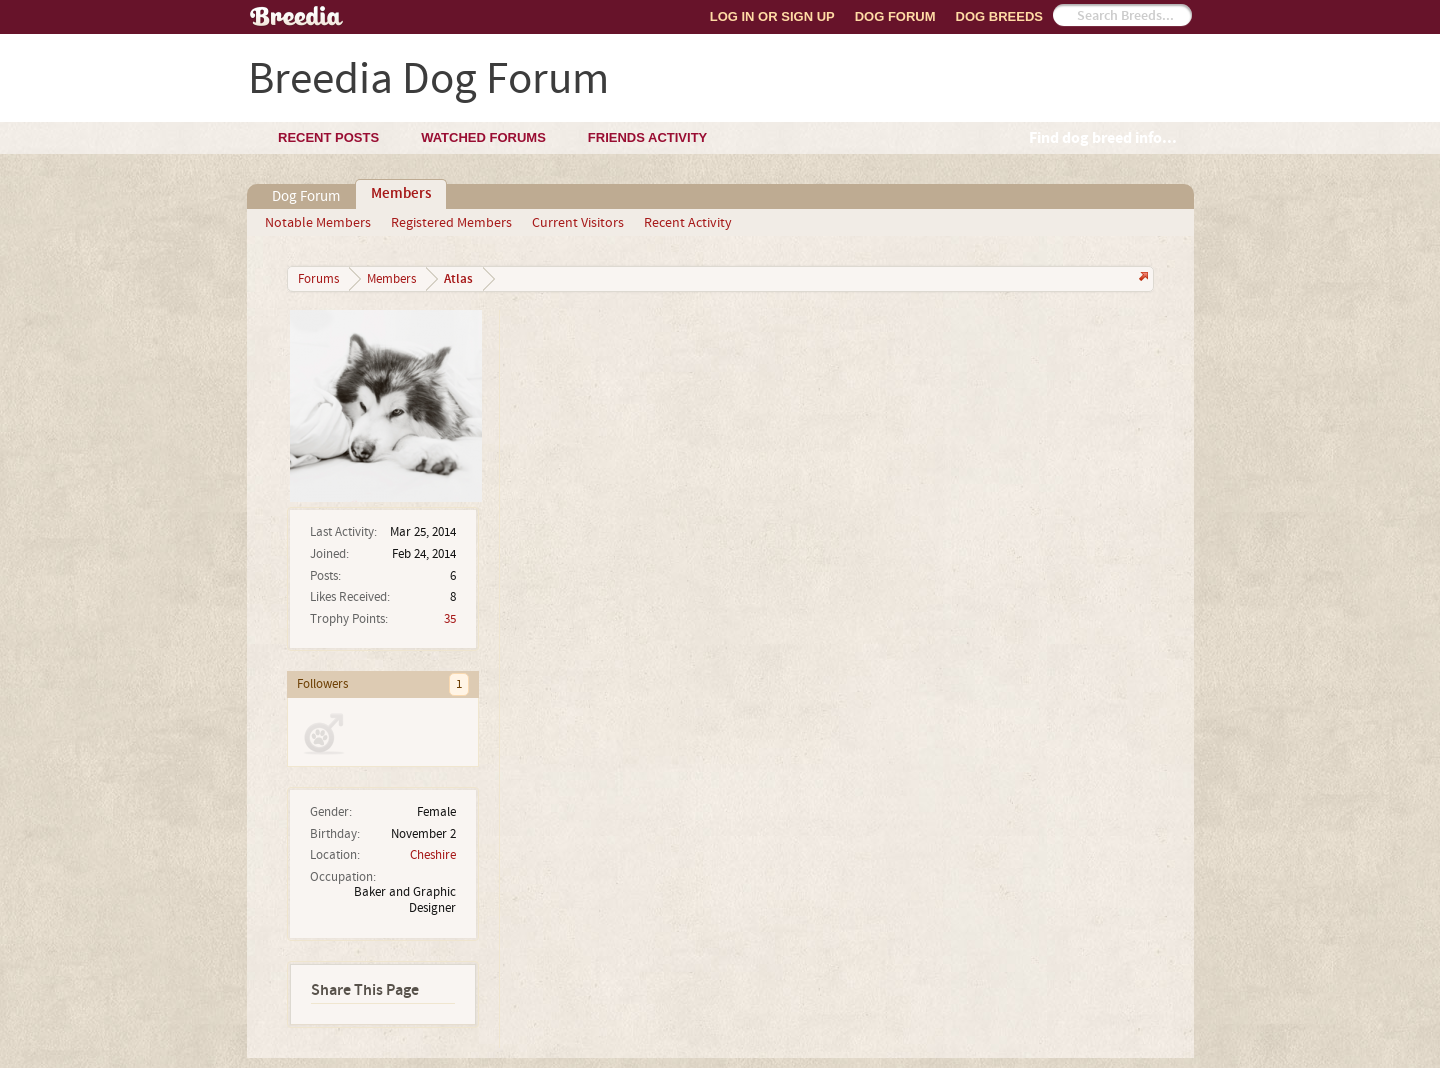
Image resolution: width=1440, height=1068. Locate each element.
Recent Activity (688, 223)
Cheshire (433, 855)
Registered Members (451, 223)
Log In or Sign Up (772, 16)
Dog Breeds (999, 16)
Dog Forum (895, 16)
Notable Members (318, 223)
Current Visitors (578, 223)
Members (401, 194)
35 (450, 619)
